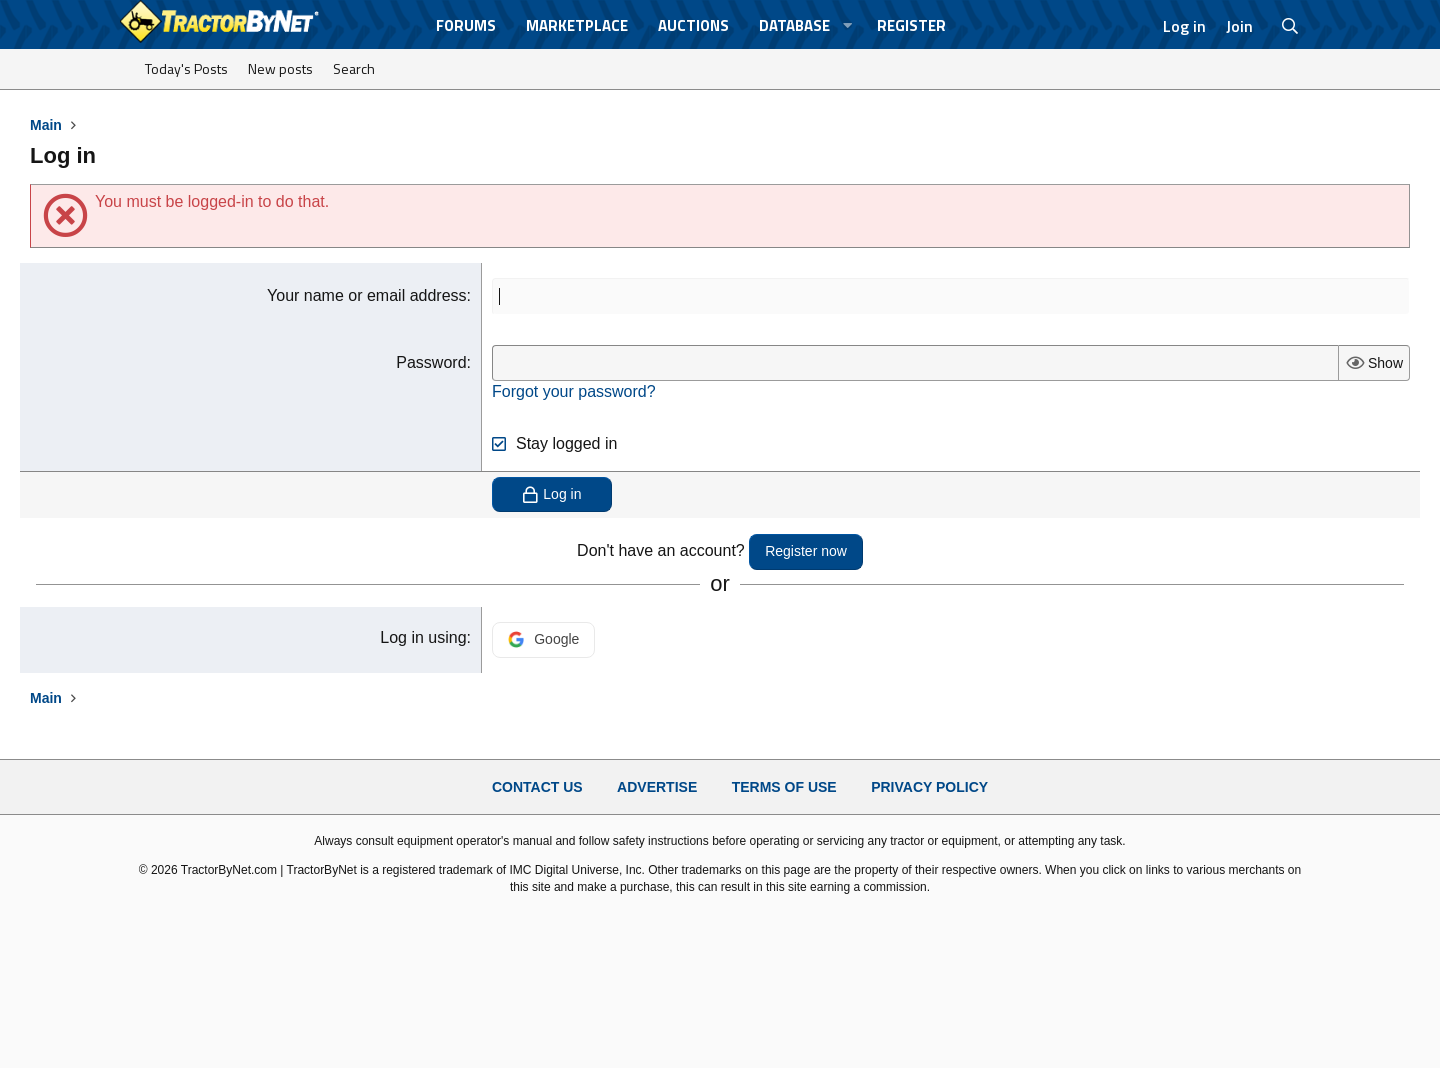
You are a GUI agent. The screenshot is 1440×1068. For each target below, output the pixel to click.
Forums (466, 25)
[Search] (1290, 26)
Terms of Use (784, 787)
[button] (848, 25)
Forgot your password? (574, 391)
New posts (280, 68)
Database (794, 25)
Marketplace (577, 25)
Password (431, 362)
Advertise (657, 787)
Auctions (693, 25)
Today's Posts (186, 68)
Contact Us (537, 787)
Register (911, 25)
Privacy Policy (929, 787)
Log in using (423, 637)
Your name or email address (367, 295)
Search (354, 68)
